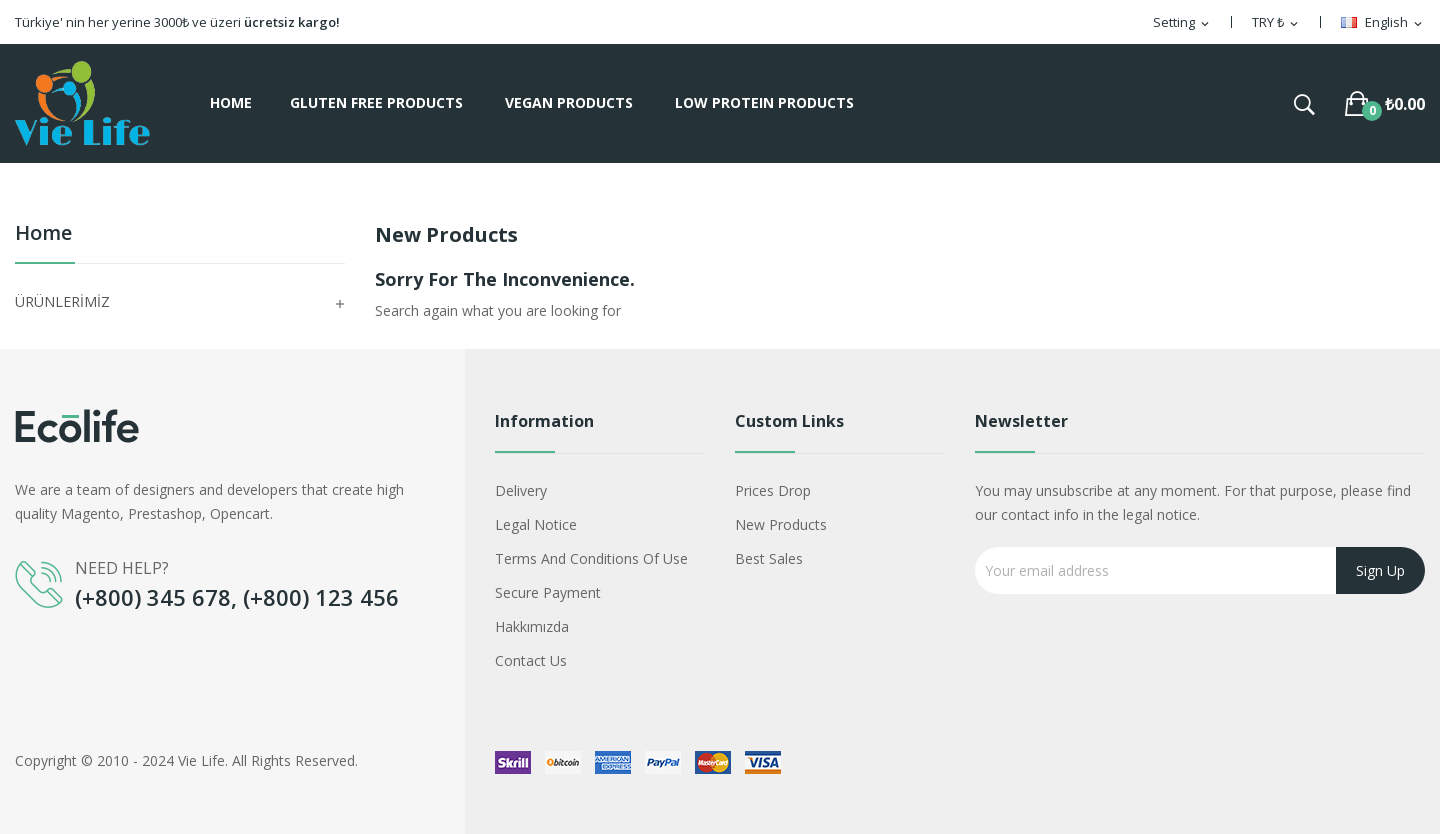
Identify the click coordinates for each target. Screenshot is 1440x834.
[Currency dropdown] (1276, 23)
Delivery (521, 490)
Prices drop (773, 490)
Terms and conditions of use (591, 558)
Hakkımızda (532, 626)
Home (43, 234)
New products (781, 524)
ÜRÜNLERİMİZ (62, 301)
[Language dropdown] (1383, 23)
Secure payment (548, 592)
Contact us (531, 660)
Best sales (769, 558)
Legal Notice (536, 524)
